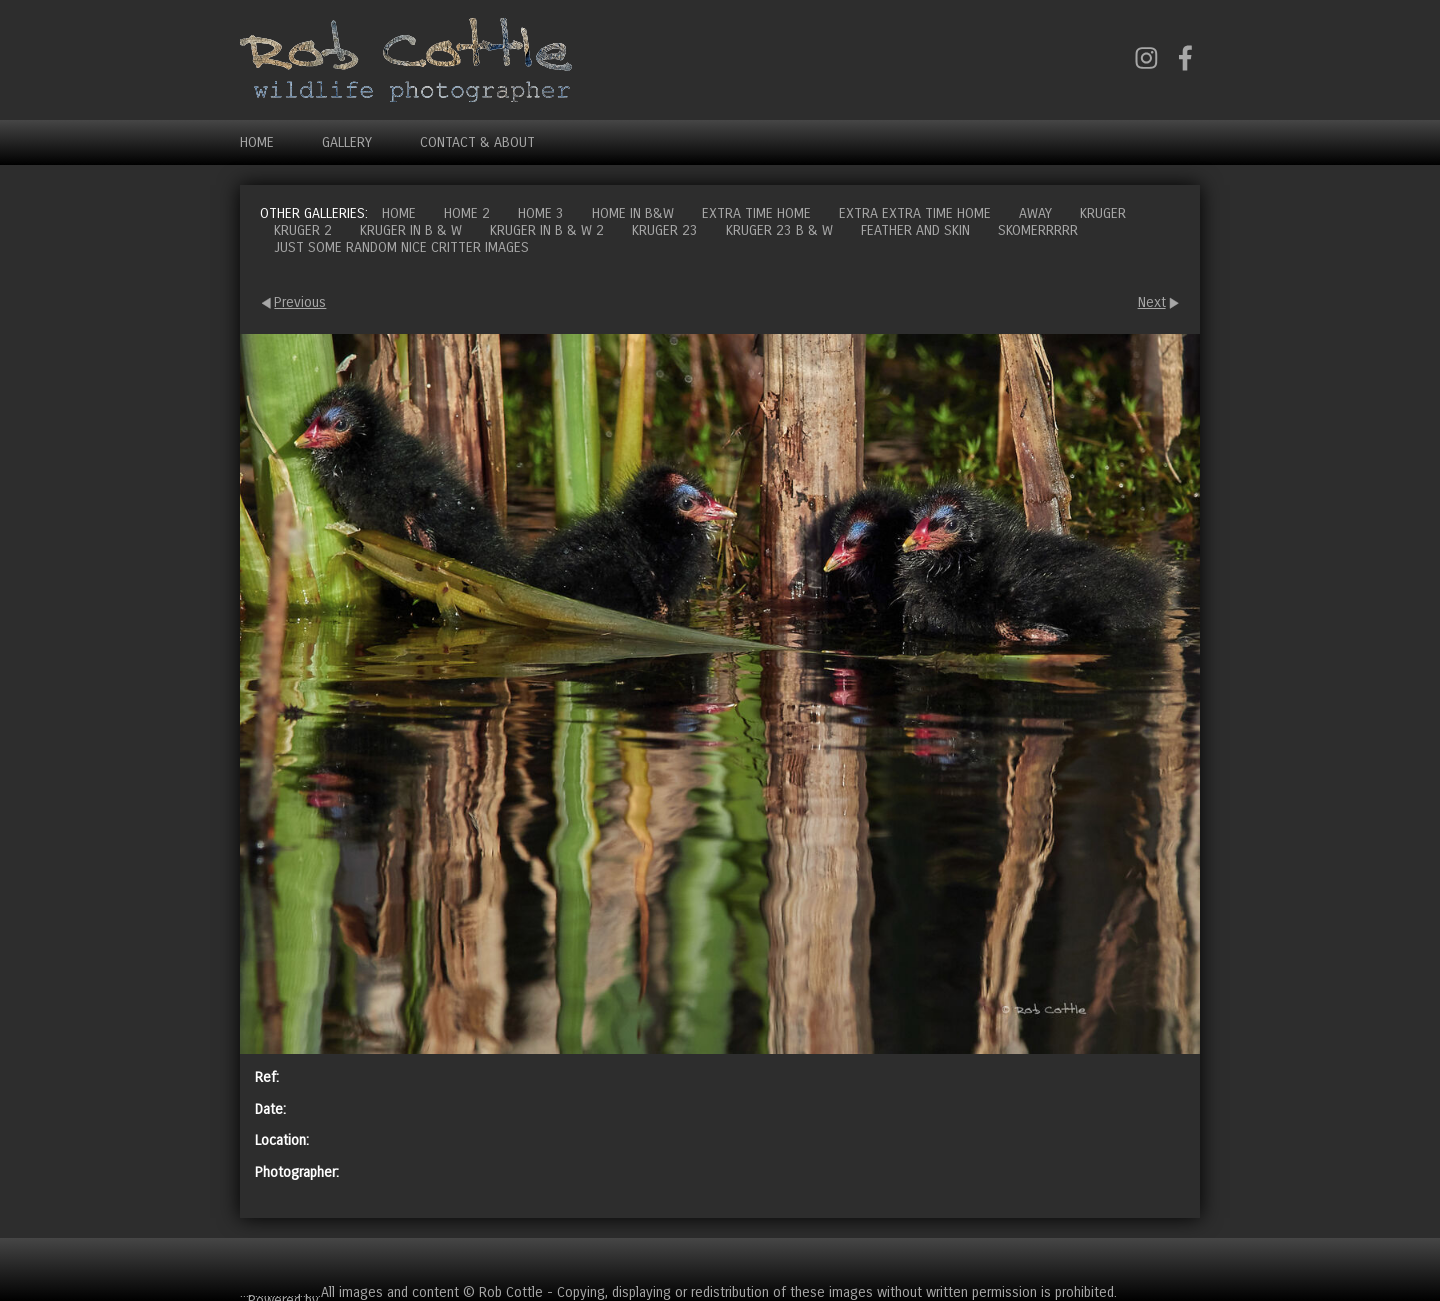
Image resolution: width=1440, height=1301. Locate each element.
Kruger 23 (665, 230)
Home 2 (467, 213)
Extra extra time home (915, 213)
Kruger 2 (303, 230)
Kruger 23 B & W (779, 230)
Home (257, 142)
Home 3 (541, 213)
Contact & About (477, 142)
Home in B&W (633, 213)
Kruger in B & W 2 (547, 230)
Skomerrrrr (1038, 230)
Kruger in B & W (411, 230)
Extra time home (756, 213)
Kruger (1103, 213)
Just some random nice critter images (401, 247)
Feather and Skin (915, 230)
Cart (1184, 1260)
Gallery (347, 142)
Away (1035, 213)
